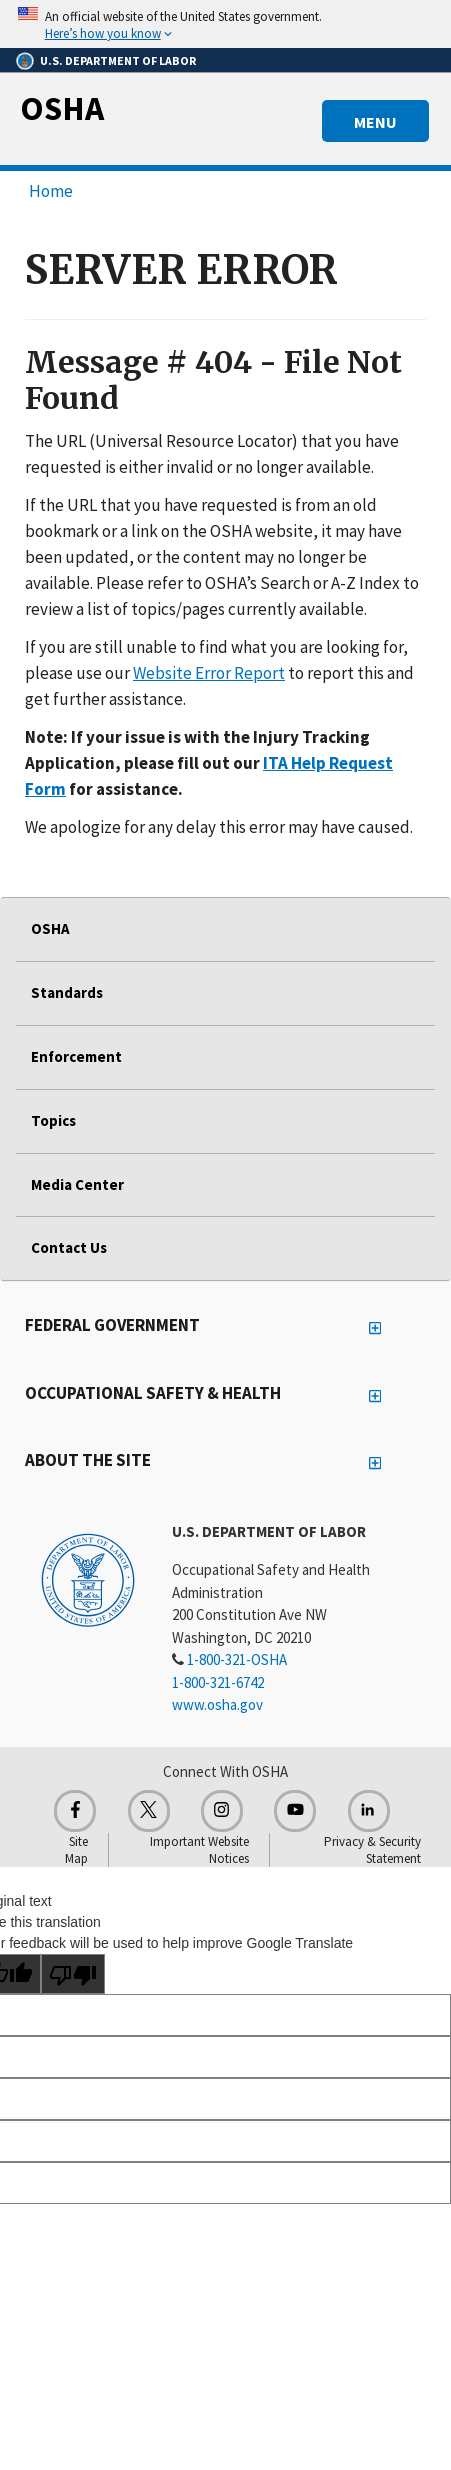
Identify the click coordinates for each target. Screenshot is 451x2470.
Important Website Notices (199, 1850)
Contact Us (69, 1247)
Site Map (76, 1850)
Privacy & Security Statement (372, 1850)
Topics (53, 1120)
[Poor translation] (73, 1974)
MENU (375, 122)
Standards (67, 992)
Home (51, 191)
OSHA (62, 108)
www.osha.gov (217, 1704)
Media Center (77, 1184)
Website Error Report (209, 673)
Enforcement (76, 1056)
